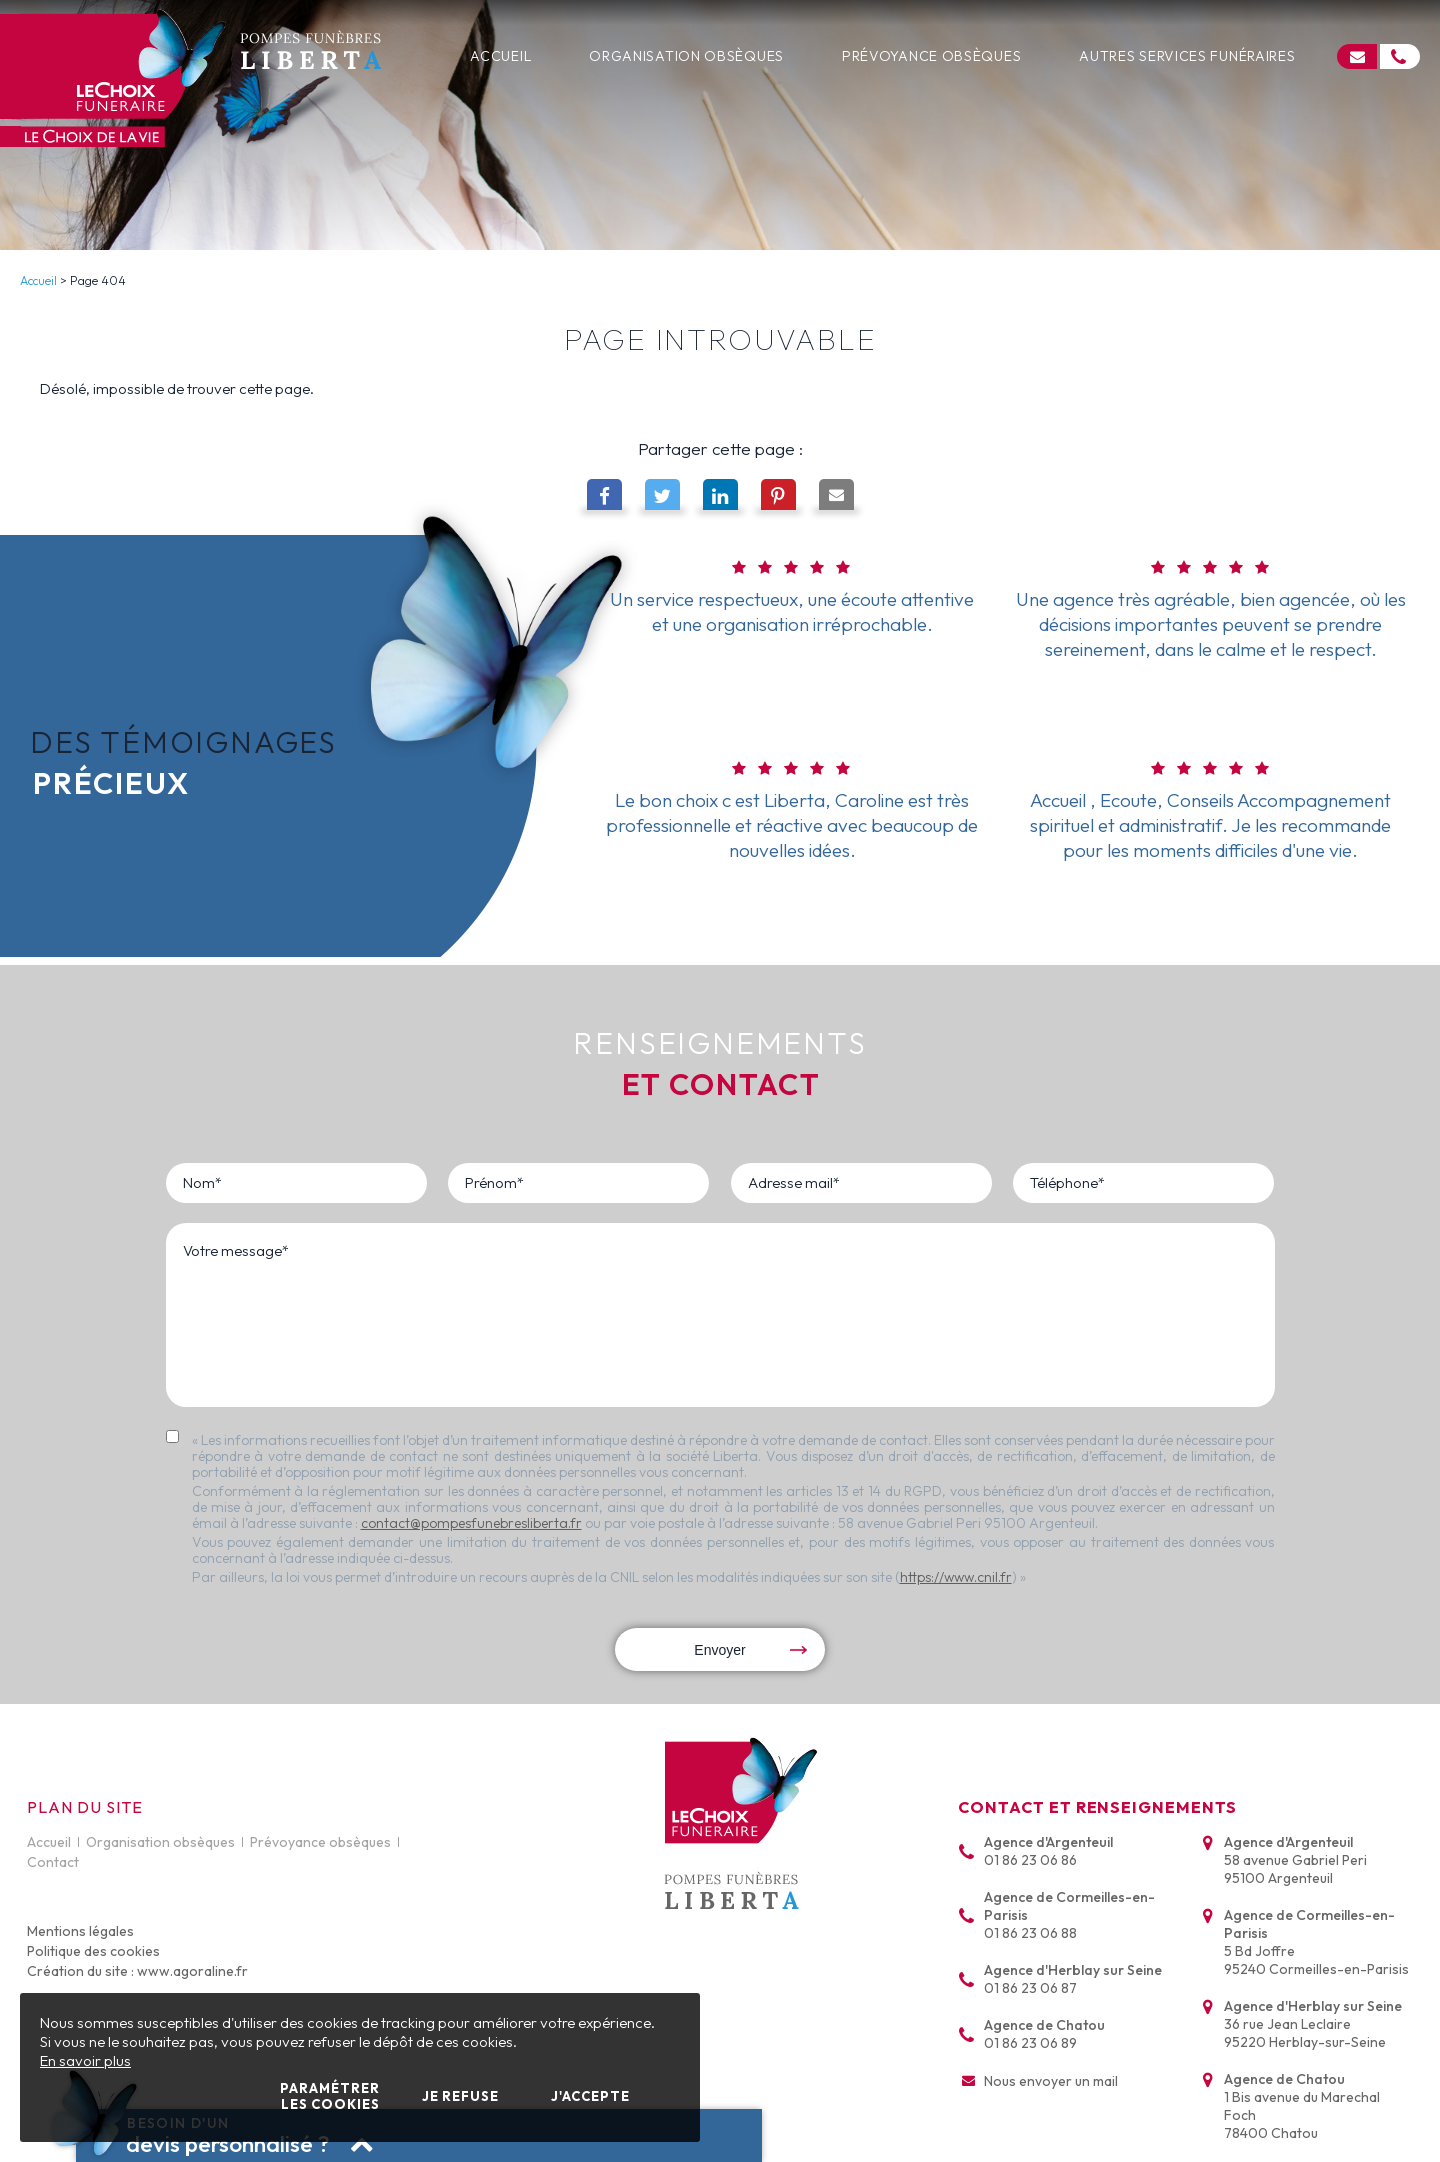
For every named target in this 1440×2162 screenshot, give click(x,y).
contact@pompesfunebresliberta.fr (471, 1523)
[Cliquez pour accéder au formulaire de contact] (1357, 56)
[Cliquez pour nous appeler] (1400, 56)
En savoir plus (85, 2060)
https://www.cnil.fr (956, 1577)
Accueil (38, 280)
